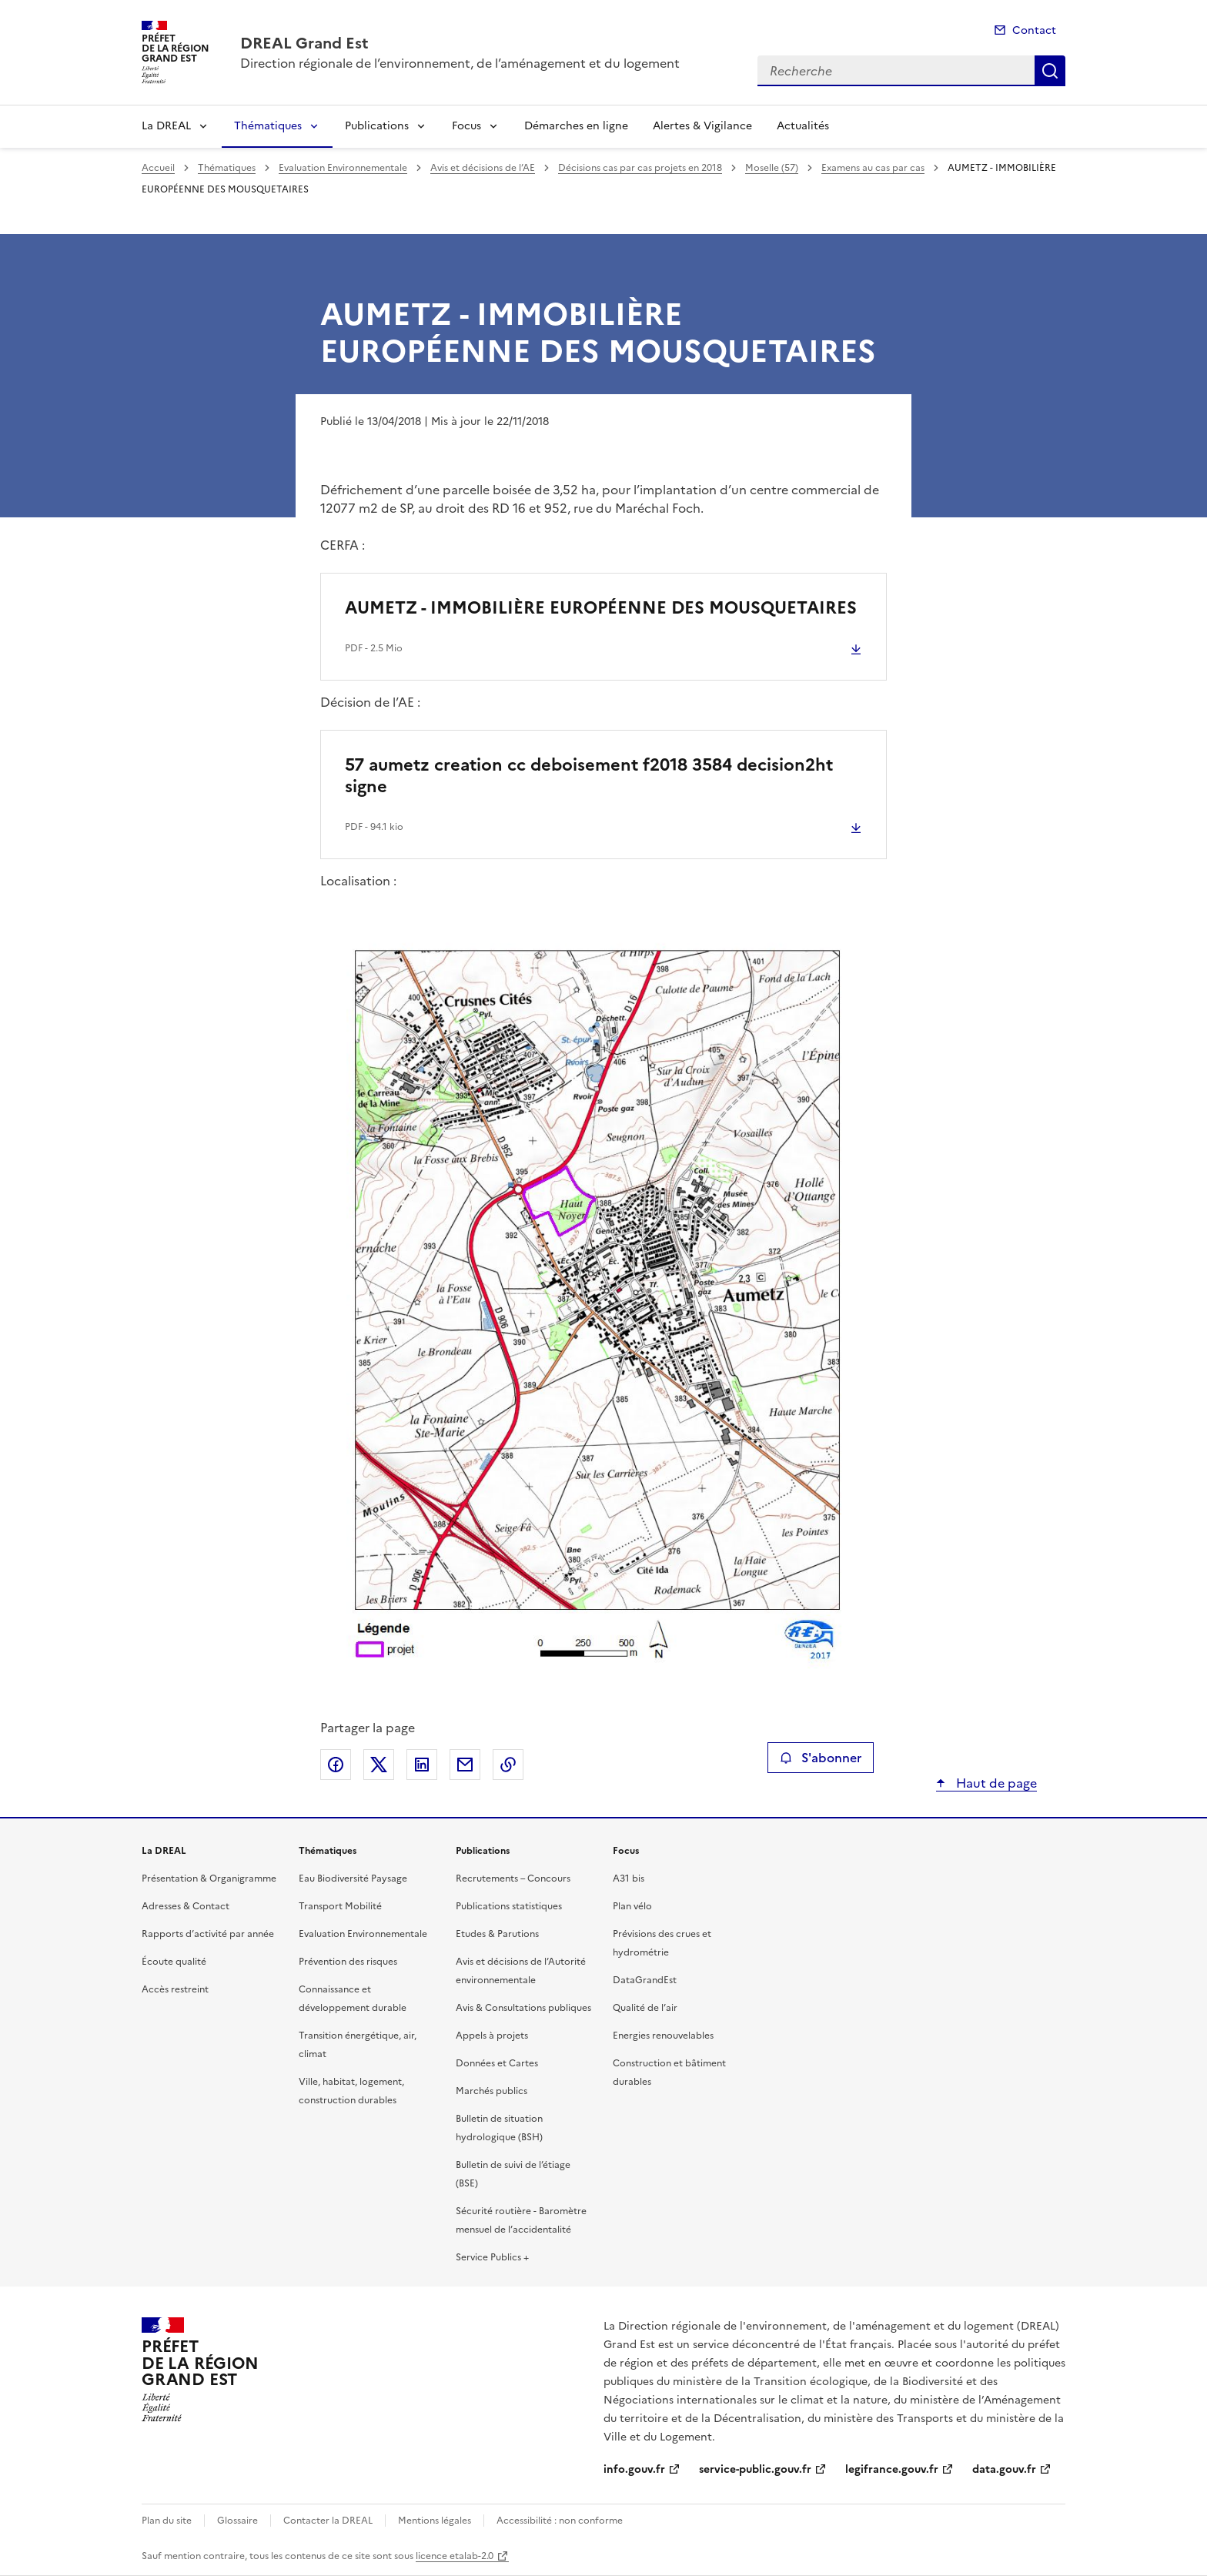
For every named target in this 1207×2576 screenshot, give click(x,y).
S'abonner (820, 1757)
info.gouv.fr (634, 2469)
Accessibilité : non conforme (560, 2520)
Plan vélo (632, 1906)
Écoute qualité (174, 1962)
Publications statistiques (509, 1906)
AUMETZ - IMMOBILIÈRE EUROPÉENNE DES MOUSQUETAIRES (601, 608)
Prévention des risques (348, 1962)
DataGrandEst (645, 1980)
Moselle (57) (771, 168)
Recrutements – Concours (513, 1878)
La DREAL (166, 126)
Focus (466, 126)
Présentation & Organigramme (209, 1878)
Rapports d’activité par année (208, 1934)
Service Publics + (492, 2257)
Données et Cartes (497, 2063)
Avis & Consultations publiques (523, 2008)
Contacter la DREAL (328, 2520)
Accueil (158, 168)
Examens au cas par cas (872, 168)
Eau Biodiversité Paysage (353, 1878)
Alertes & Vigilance (702, 126)
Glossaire (237, 2520)
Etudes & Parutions (497, 1934)
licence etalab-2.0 (454, 2556)
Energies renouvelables (663, 2035)
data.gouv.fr (1004, 2469)
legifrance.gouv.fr (891, 2469)
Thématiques (268, 126)
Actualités (803, 126)
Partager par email (465, 1764)
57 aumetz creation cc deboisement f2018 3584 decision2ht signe (589, 775)
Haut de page (995, 1783)
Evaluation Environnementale (343, 168)
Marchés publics (491, 2091)
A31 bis (628, 1878)
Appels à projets (492, 2035)
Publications (377, 126)
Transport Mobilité (340, 1906)
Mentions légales (434, 2520)
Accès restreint (175, 1989)
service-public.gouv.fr (755, 2469)
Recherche (1050, 70)
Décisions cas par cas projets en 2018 (640, 168)
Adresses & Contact (185, 1906)
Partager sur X (378, 1764)
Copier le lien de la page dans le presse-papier (508, 1764)
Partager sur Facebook (335, 1764)
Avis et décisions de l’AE (482, 168)
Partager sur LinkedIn (421, 1764)
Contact (1034, 30)
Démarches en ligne (576, 126)
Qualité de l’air (645, 2008)
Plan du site (167, 2520)
